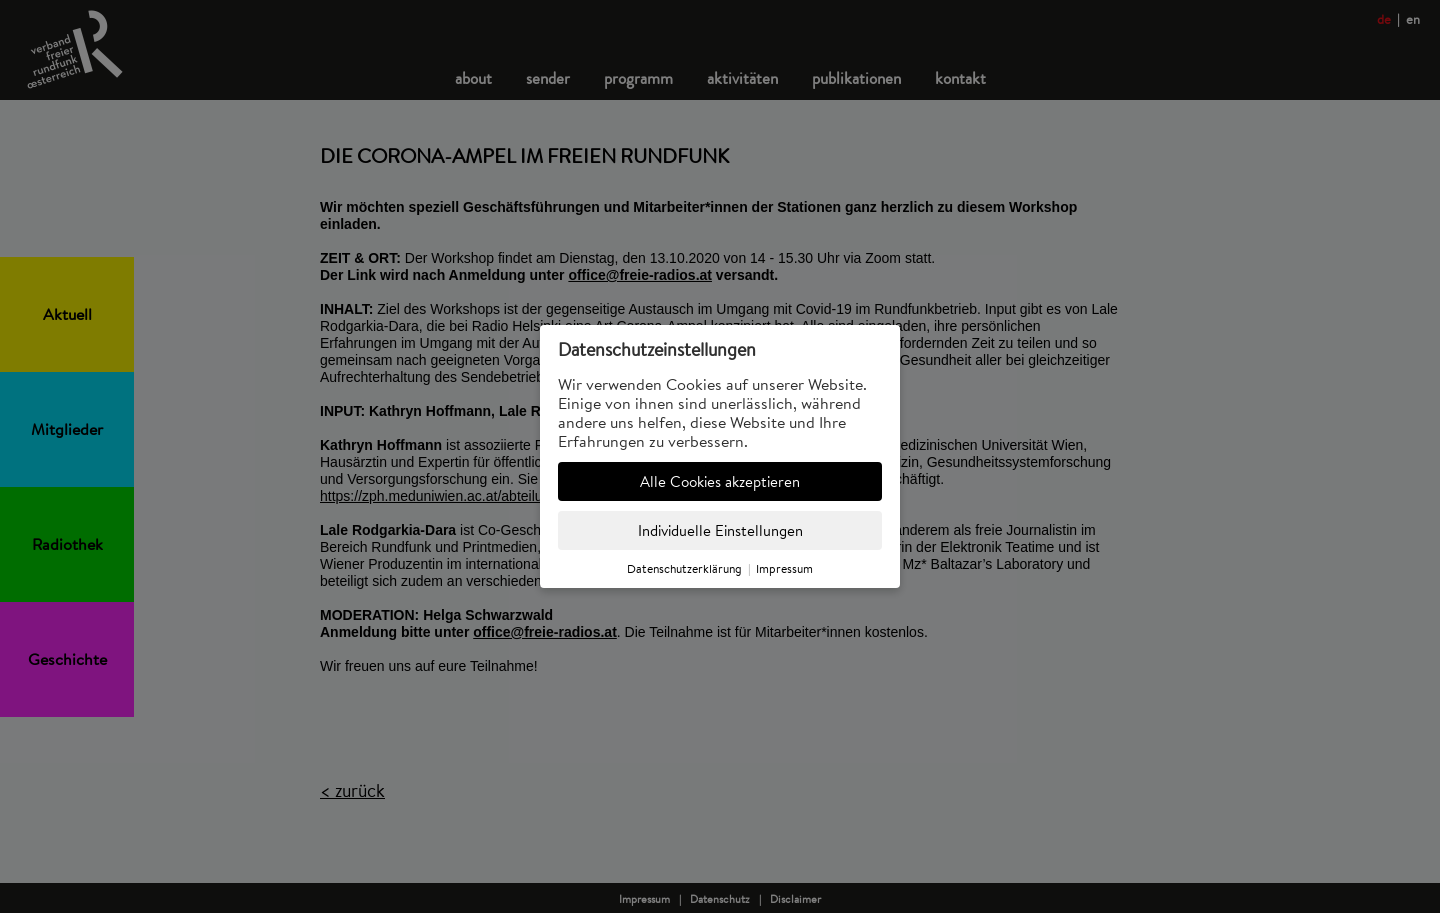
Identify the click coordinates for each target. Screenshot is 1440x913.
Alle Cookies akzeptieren (720, 481)
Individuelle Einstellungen (720, 530)
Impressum (784, 568)
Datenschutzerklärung (684, 568)
